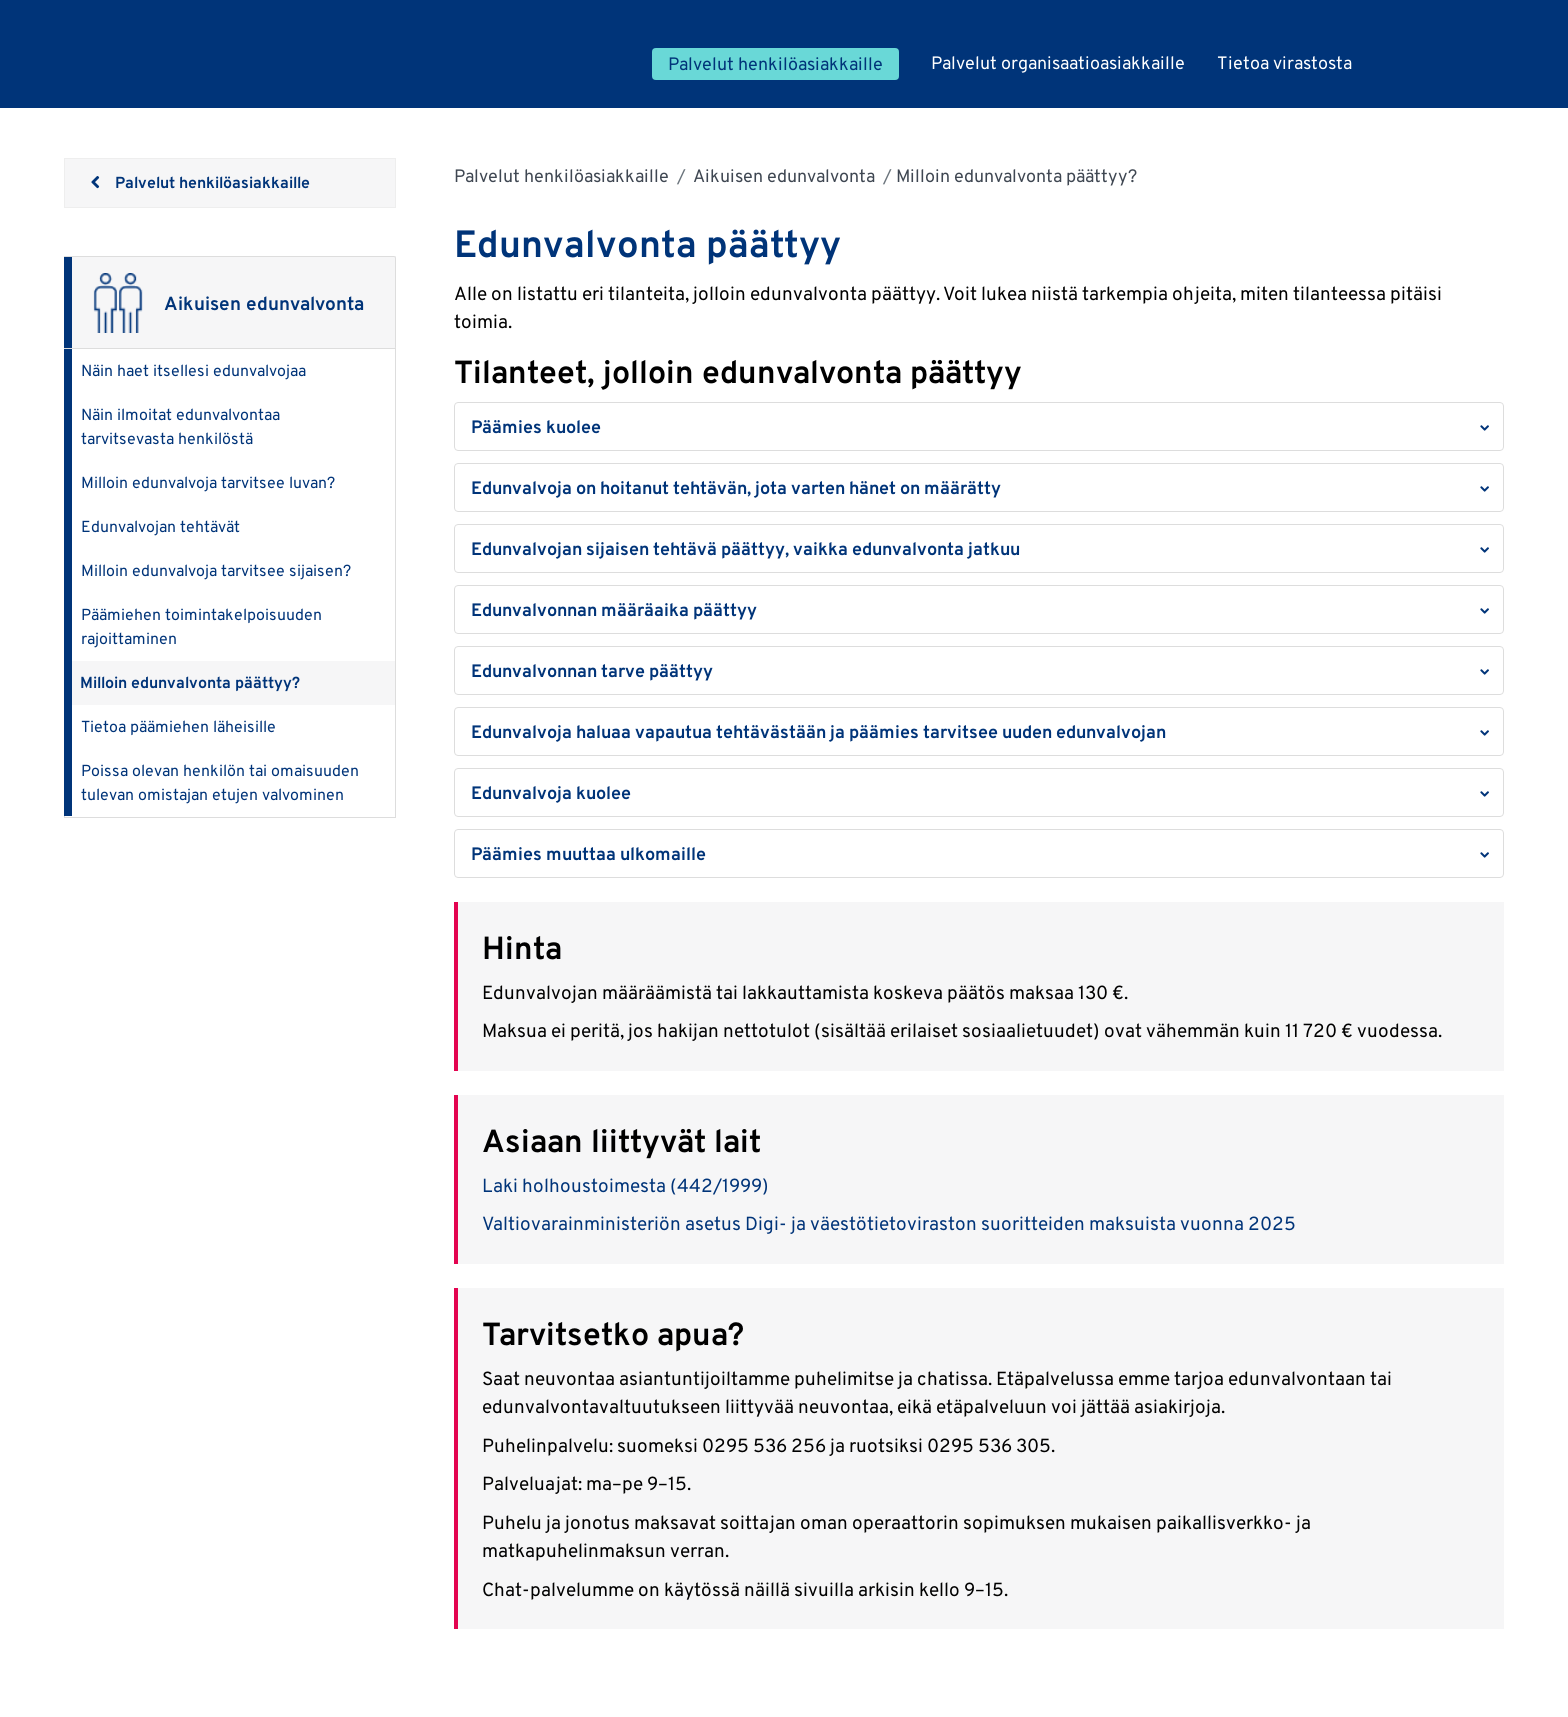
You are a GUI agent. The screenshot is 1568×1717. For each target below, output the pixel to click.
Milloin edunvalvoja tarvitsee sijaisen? (216, 570)
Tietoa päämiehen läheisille (178, 726)
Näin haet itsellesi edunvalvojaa (193, 370)
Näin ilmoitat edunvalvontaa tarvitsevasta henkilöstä (180, 426)
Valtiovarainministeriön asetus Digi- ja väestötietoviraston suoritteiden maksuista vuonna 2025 (889, 1223)
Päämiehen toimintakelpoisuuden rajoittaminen (201, 626)
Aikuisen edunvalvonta (782, 175)
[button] (979, 426)
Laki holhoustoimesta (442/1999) (625, 1185)
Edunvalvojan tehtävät (160, 526)
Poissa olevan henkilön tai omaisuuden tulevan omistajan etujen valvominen (220, 782)
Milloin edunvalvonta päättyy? (190, 682)
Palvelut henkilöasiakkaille (561, 175)
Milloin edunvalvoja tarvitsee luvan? (208, 482)
